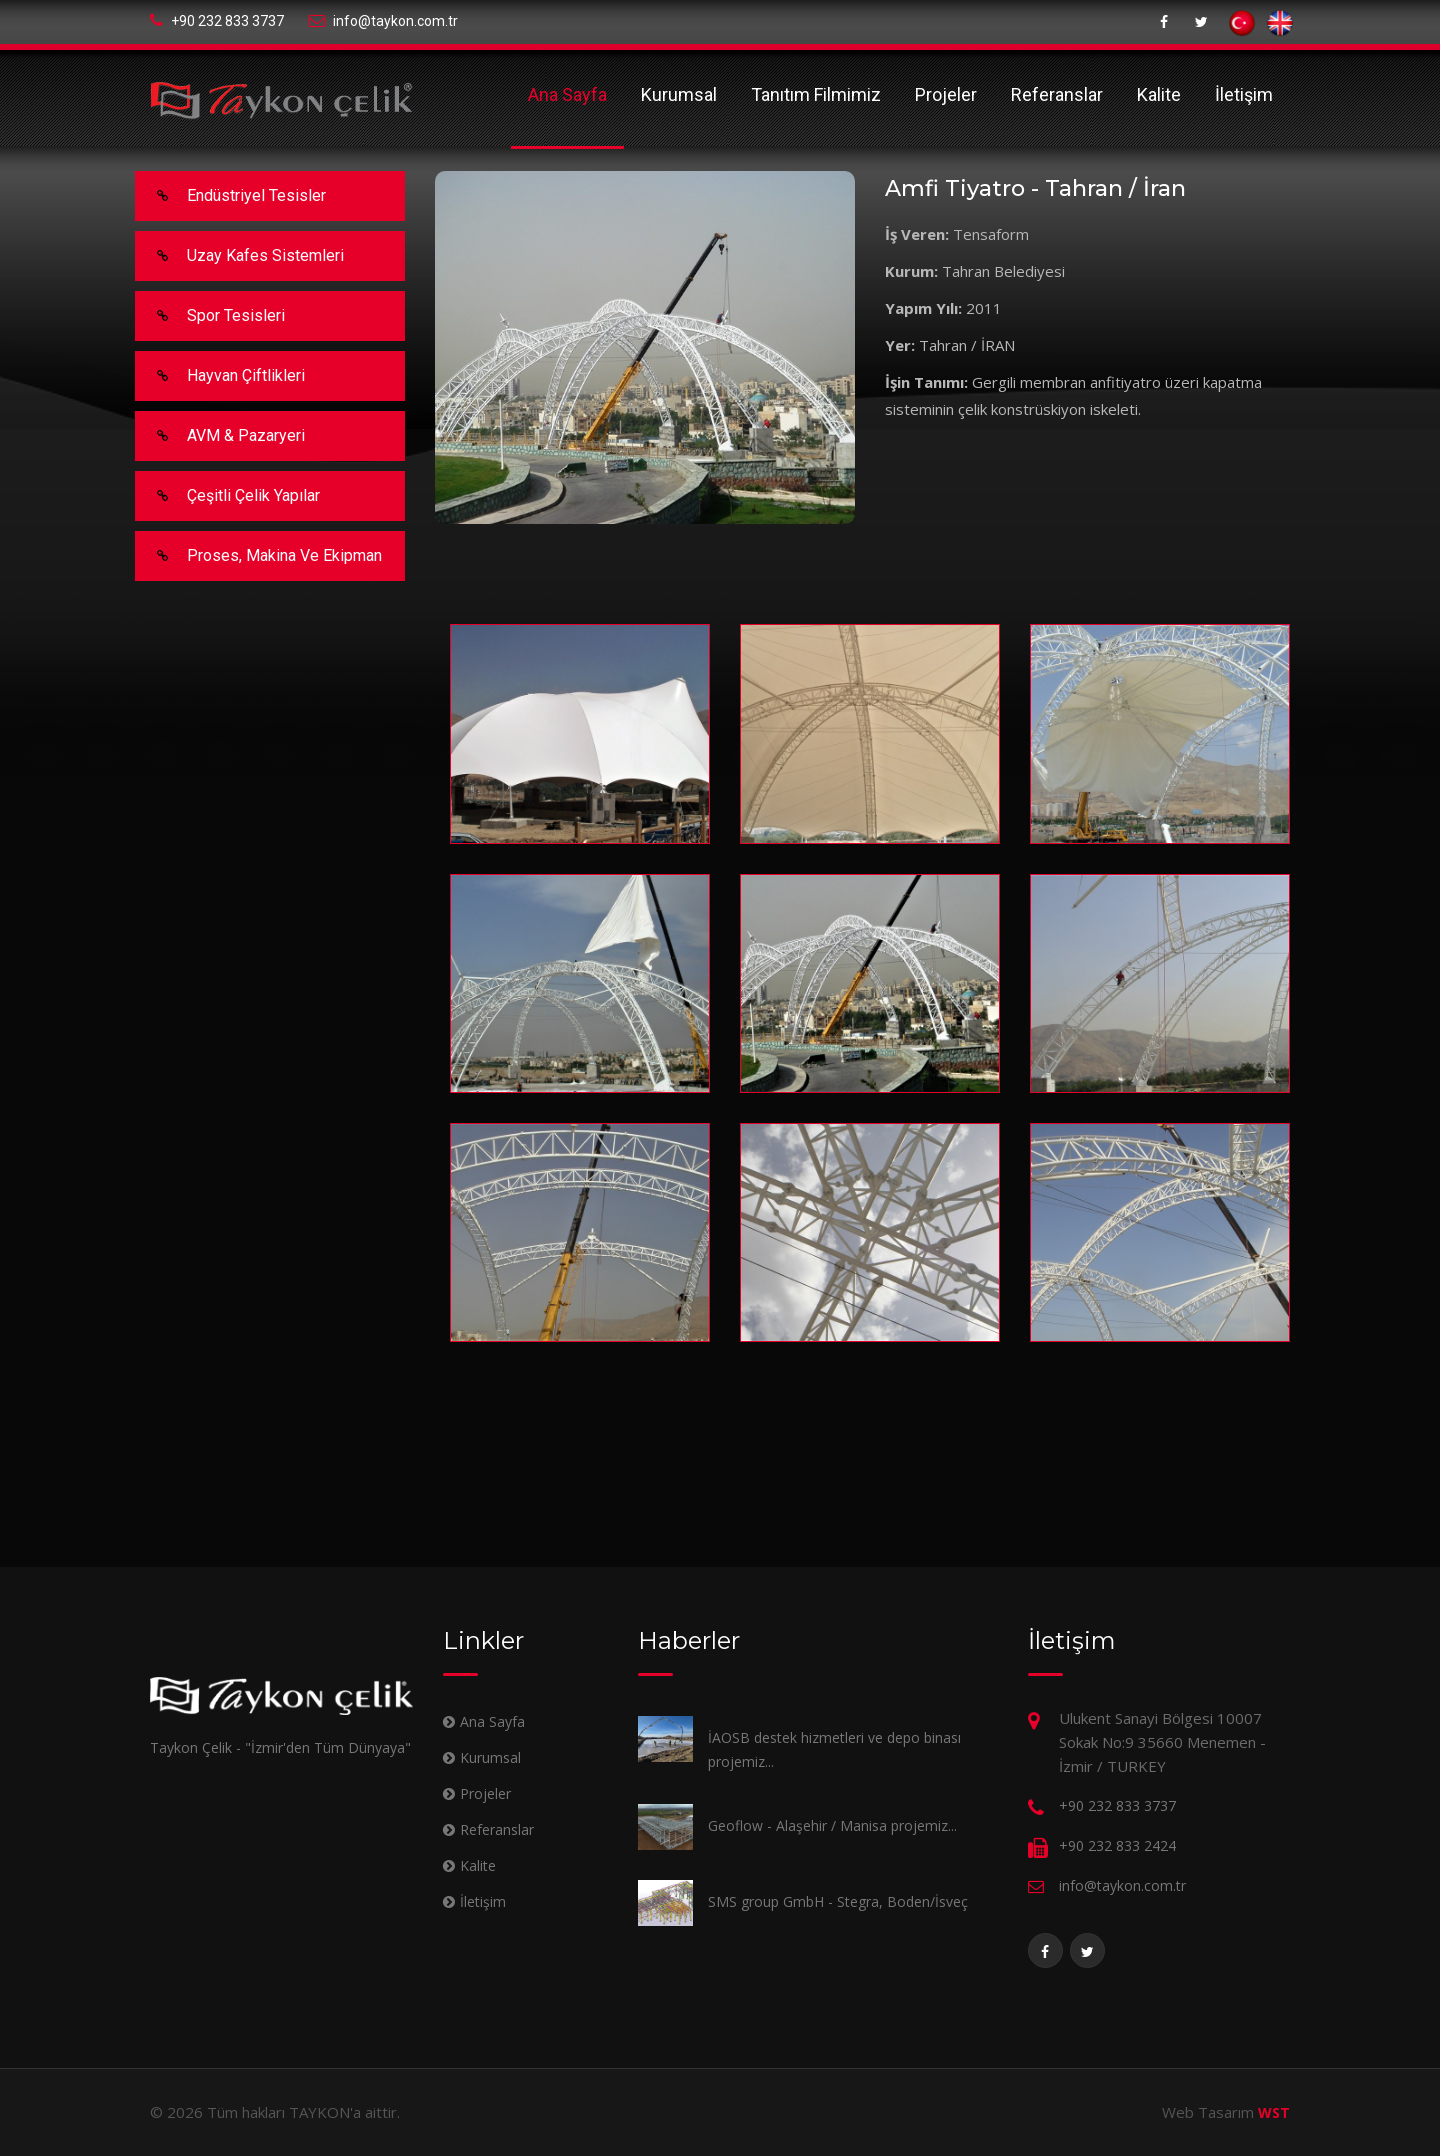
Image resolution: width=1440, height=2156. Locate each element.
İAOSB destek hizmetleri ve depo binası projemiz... (834, 1749)
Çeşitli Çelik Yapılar (228, 496)
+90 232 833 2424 (1117, 1845)
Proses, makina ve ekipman (259, 556)
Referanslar (1057, 94)
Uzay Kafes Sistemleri (240, 256)
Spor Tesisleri (211, 316)
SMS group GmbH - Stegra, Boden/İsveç (838, 1901)
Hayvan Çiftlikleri (221, 376)
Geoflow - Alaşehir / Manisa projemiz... (832, 1825)
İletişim (1244, 94)
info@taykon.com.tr (383, 21)
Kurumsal (679, 94)
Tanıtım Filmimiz (816, 94)
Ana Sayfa (567, 94)
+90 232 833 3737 (217, 21)
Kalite (1159, 94)
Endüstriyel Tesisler (231, 196)
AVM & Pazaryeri (221, 436)
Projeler (946, 94)
